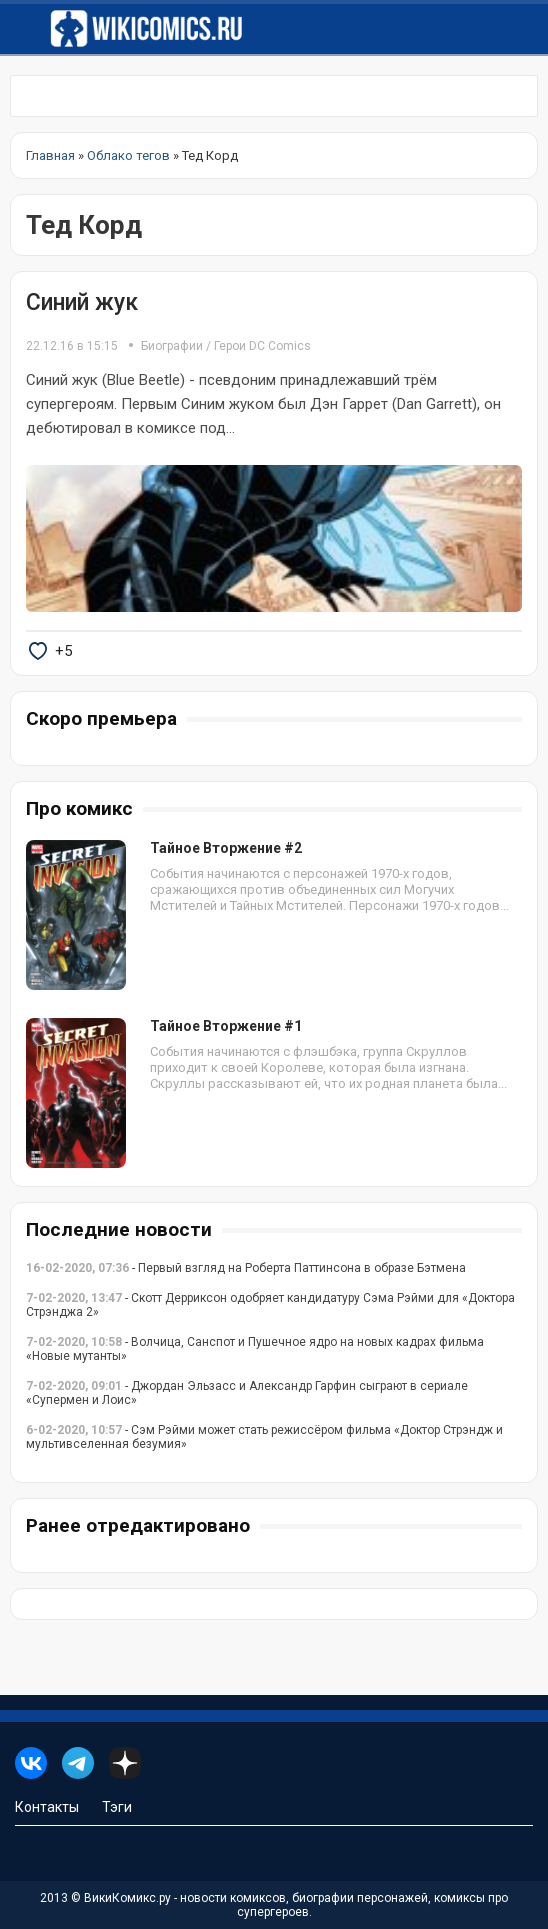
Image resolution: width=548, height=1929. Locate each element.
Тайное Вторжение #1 (226, 1026)
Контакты (47, 1807)
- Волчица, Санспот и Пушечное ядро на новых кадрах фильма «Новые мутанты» (255, 1349)
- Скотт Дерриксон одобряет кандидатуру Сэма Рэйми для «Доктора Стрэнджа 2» (270, 1305)
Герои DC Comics (262, 346)
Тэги (117, 1807)
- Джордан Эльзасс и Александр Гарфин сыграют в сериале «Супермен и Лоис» (247, 1393)
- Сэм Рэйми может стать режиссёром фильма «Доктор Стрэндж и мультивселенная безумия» (264, 1437)
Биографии (172, 346)
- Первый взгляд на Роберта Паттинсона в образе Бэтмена (246, 1268)
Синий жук (82, 302)
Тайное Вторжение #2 (226, 848)
